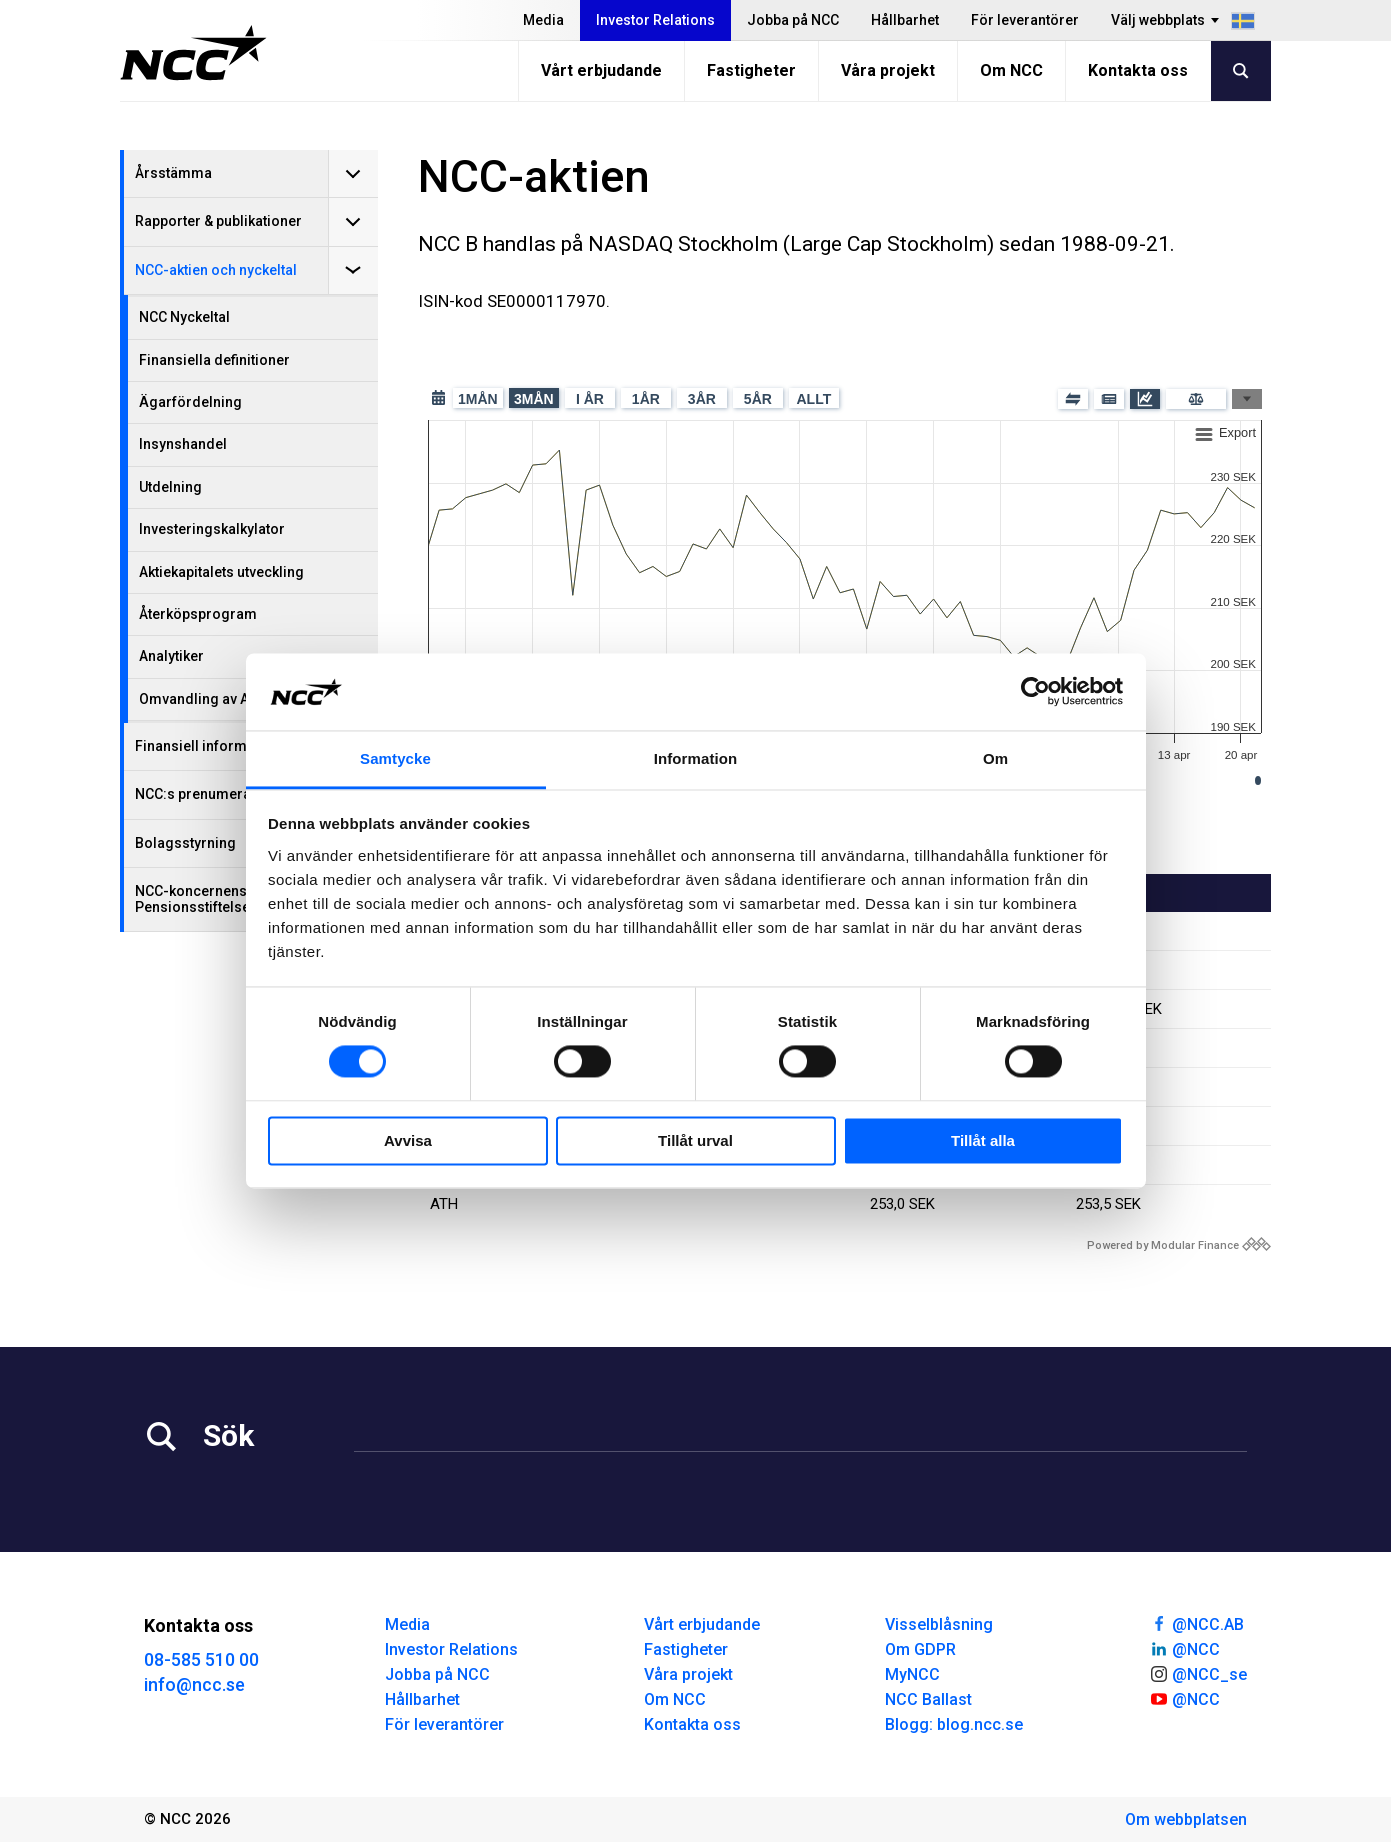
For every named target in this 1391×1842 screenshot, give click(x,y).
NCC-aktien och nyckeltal (216, 270)
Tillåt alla (983, 1140)
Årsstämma (173, 173)
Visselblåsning (939, 1624)
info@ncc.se (194, 1684)
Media (543, 20)
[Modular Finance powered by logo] (1179, 1245)
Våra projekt (888, 70)
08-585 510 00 (201, 1659)
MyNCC (912, 1674)
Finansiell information (207, 746)
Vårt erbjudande (601, 70)
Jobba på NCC (793, 20)
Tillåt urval (695, 1140)
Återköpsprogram (198, 614)
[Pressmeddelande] (1109, 399)
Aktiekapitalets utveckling (221, 572)
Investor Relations (655, 20)
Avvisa (408, 1140)
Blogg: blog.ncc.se (954, 1724)
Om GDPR (920, 1649)
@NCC (1184, 1648)
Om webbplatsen (1186, 1819)
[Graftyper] (1247, 399)
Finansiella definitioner (214, 360)
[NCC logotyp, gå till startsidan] (193, 53)
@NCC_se (1198, 1673)
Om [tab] (995, 758)
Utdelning (170, 487)
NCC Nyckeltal (184, 317)
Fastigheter (751, 70)
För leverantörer (1025, 20)
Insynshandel (183, 444)
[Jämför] (1196, 399)
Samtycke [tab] (395, 758)
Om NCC (1011, 70)
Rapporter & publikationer (218, 221)
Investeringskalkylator (212, 529)
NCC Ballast (928, 1699)
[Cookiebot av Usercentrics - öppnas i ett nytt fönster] (1035, 692)
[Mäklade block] (1073, 399)
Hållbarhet (905, 20)
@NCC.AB (1196, 1623)
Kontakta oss (1138, 70)
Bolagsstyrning (185, 843)
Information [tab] (696, 758)
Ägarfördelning (190, 402)
